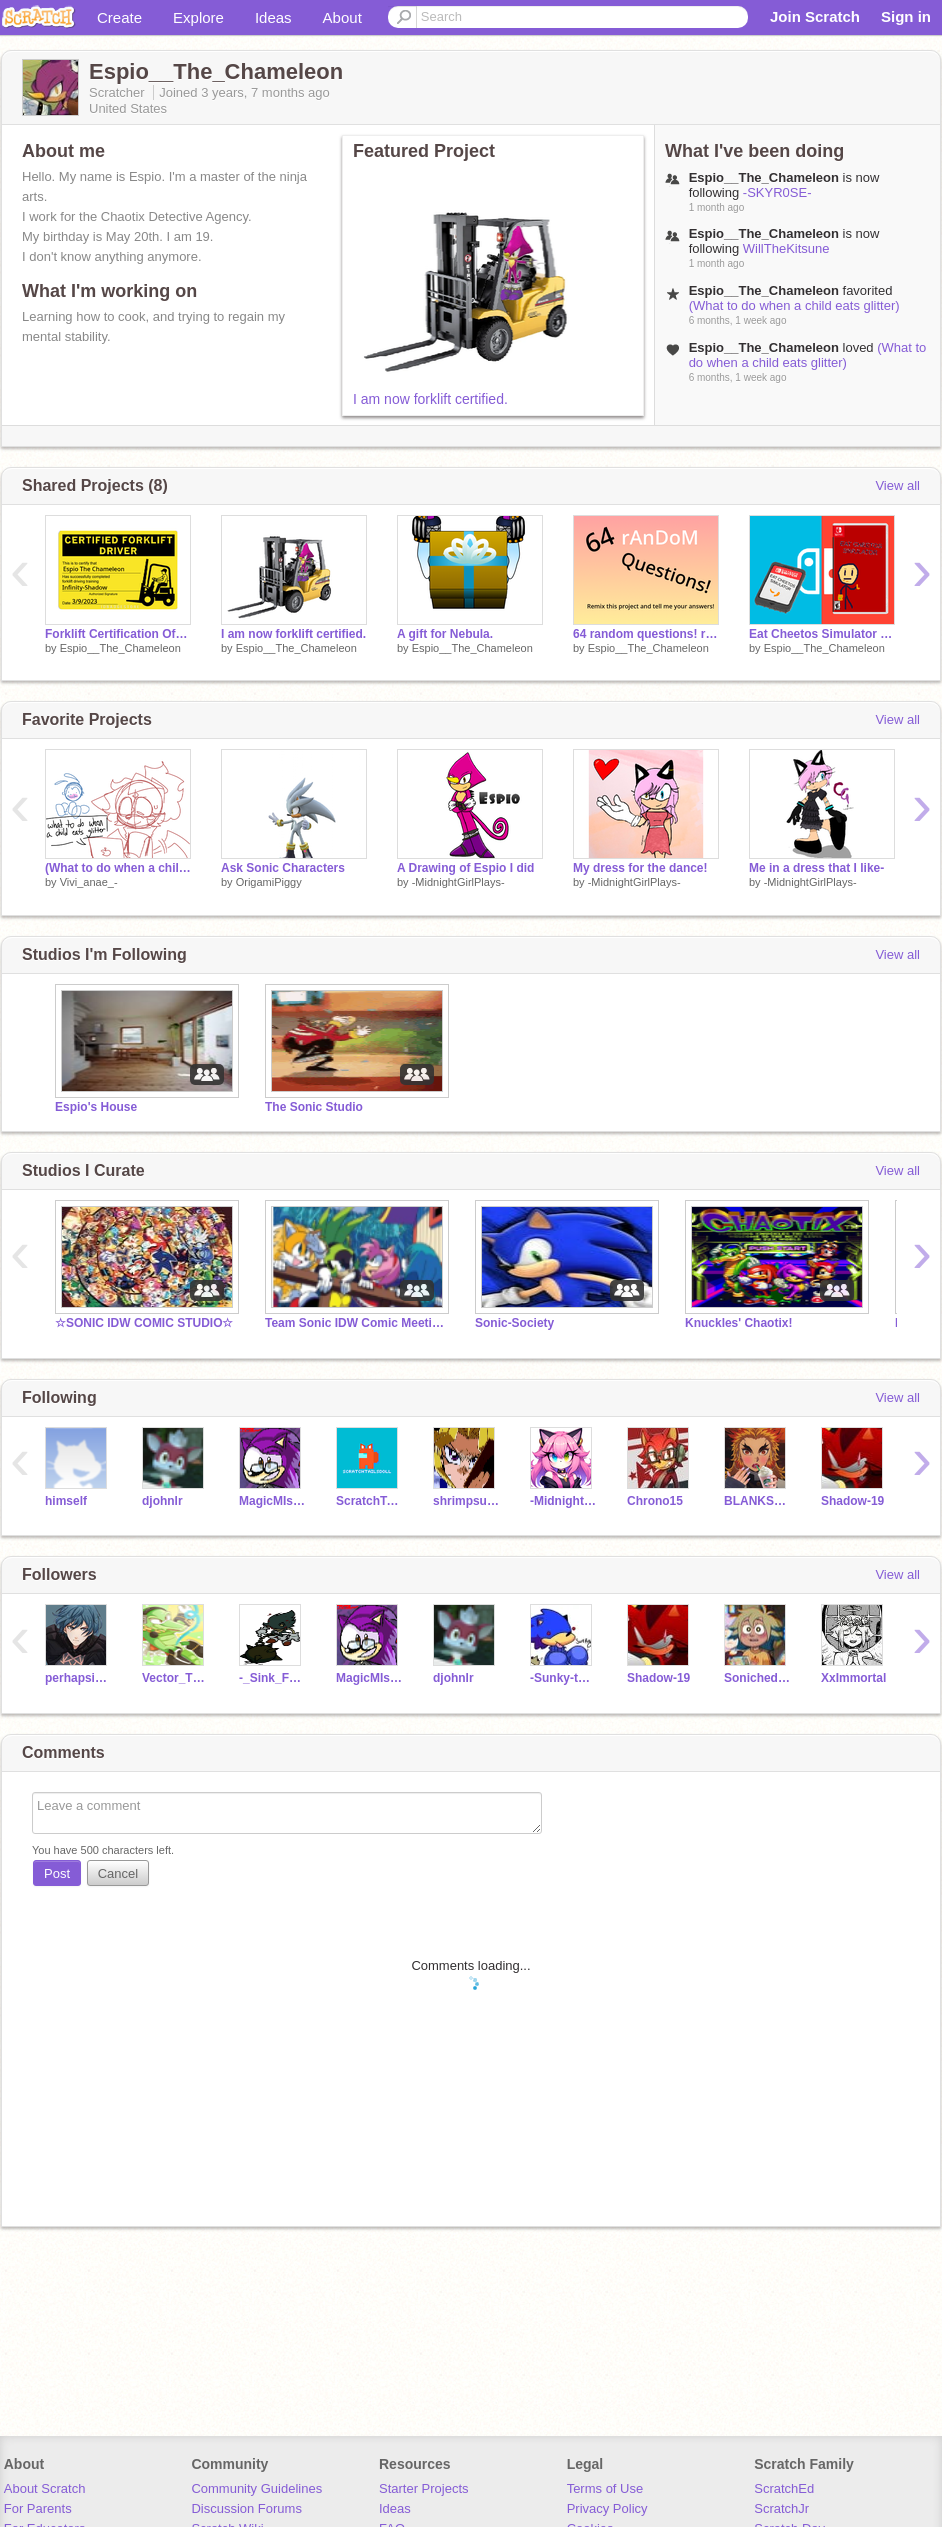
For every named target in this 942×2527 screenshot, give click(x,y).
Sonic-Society (514, 1323)
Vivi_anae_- (89, 882)
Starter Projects (424, 2488)
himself (66, 1501)
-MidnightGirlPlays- (458, 882)
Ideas (273, 17)
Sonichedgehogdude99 (757, 1678)
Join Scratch (815, 16)
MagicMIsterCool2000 (272, 1501)
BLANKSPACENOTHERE (757, 1501)
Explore (198, 17)
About (342, 17)
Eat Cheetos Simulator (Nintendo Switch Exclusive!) (822, 634)
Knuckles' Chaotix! (738, 1323)
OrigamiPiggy (269, 882)
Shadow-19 (852, 1501)
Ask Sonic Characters (283, 868)
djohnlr (162, 1501)
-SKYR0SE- (777, 192)
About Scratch (45, 2488)
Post (57, 1873)
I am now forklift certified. (430, 399)
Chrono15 (655, 1501)
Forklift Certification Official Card (118, 634)
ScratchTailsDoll (369, 1501)
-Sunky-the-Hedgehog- (563, 1678)
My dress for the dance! (640, 868)
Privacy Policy (607, 2508)
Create (119, 17)
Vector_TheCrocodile (175, 1678)
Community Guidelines (256, 2488)
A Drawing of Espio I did (465, 868)
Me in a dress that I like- (816, 868)
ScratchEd (784, 2488)
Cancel (118, 1873)
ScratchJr (781, 2508)
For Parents (38, 2508)
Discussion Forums (246, 2508)
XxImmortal (853, 1678)
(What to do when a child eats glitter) (794, 305)
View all (897, 485)
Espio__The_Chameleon (120, 648)
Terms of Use (605, 2488)
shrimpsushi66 (466, 1501)
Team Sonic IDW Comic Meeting (355, 1323)
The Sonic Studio (314, 1107)
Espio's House (96, 1107)
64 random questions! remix (646, 634)
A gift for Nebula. (445, 634)
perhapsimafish (78, 1678)
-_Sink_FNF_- (272, 1678)
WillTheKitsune (786, 248)
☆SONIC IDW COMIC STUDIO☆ (144, 1323)
